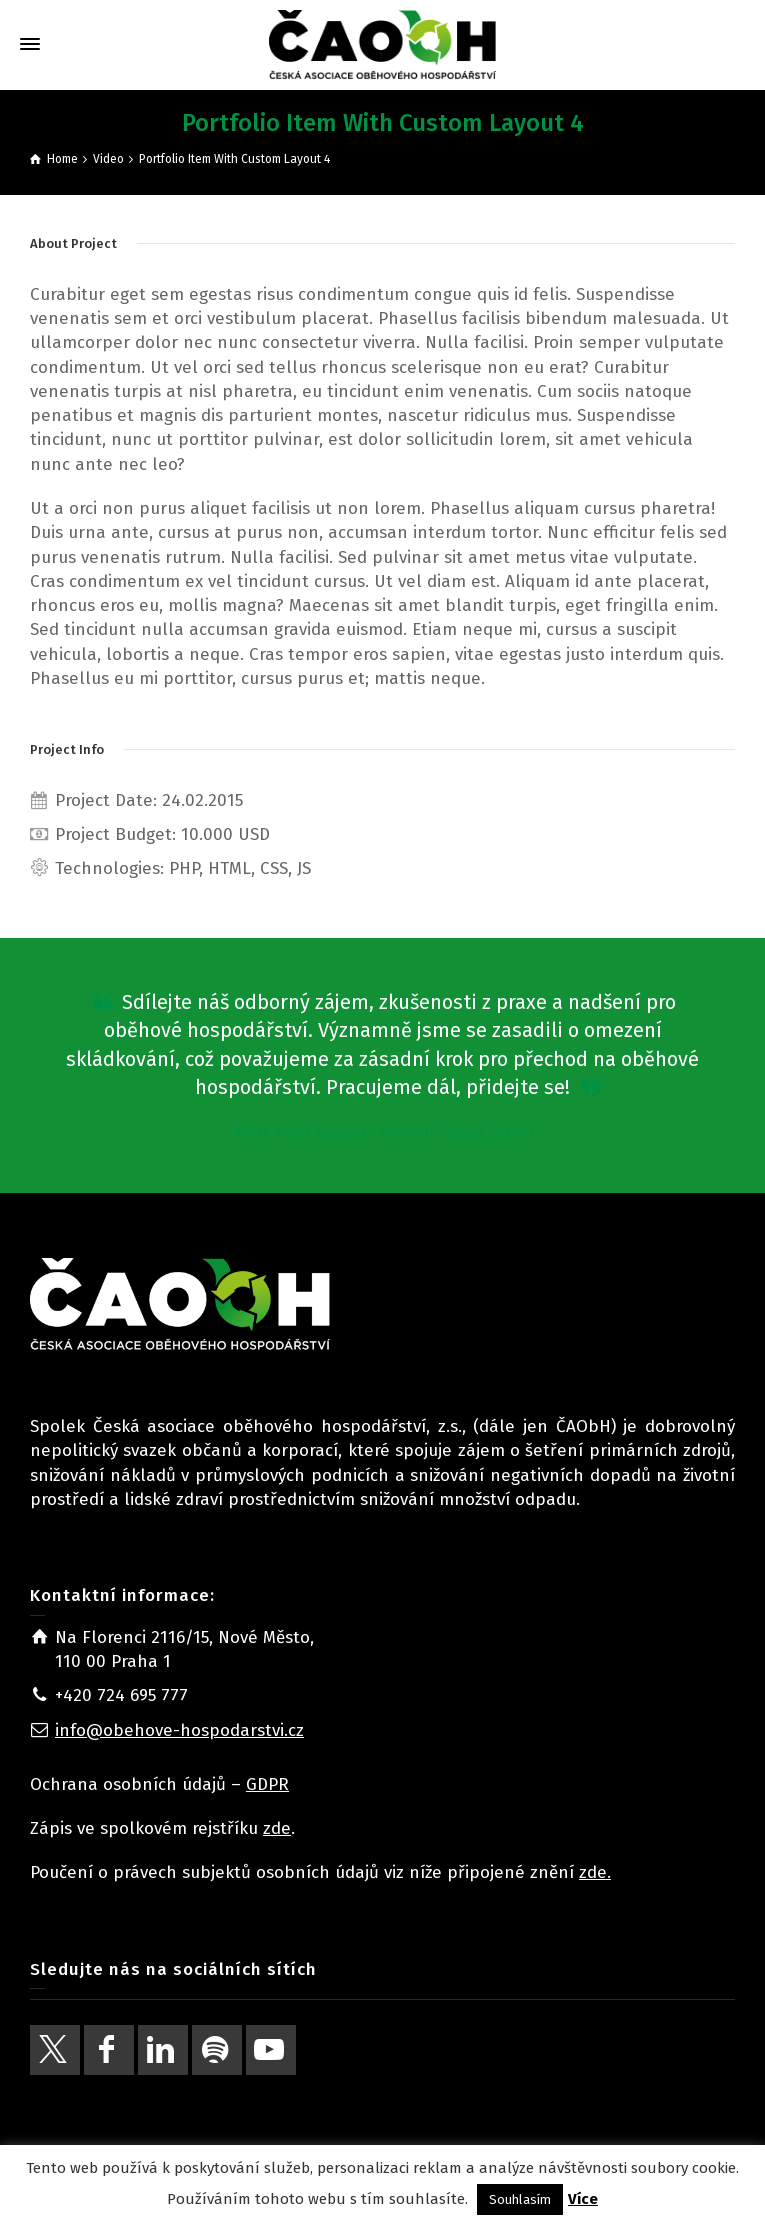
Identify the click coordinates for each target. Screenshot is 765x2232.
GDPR (267, 1784)
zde (277, 1828)
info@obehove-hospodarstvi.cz (179, 1730)
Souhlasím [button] (520, 2199)
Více (583, 2199)
